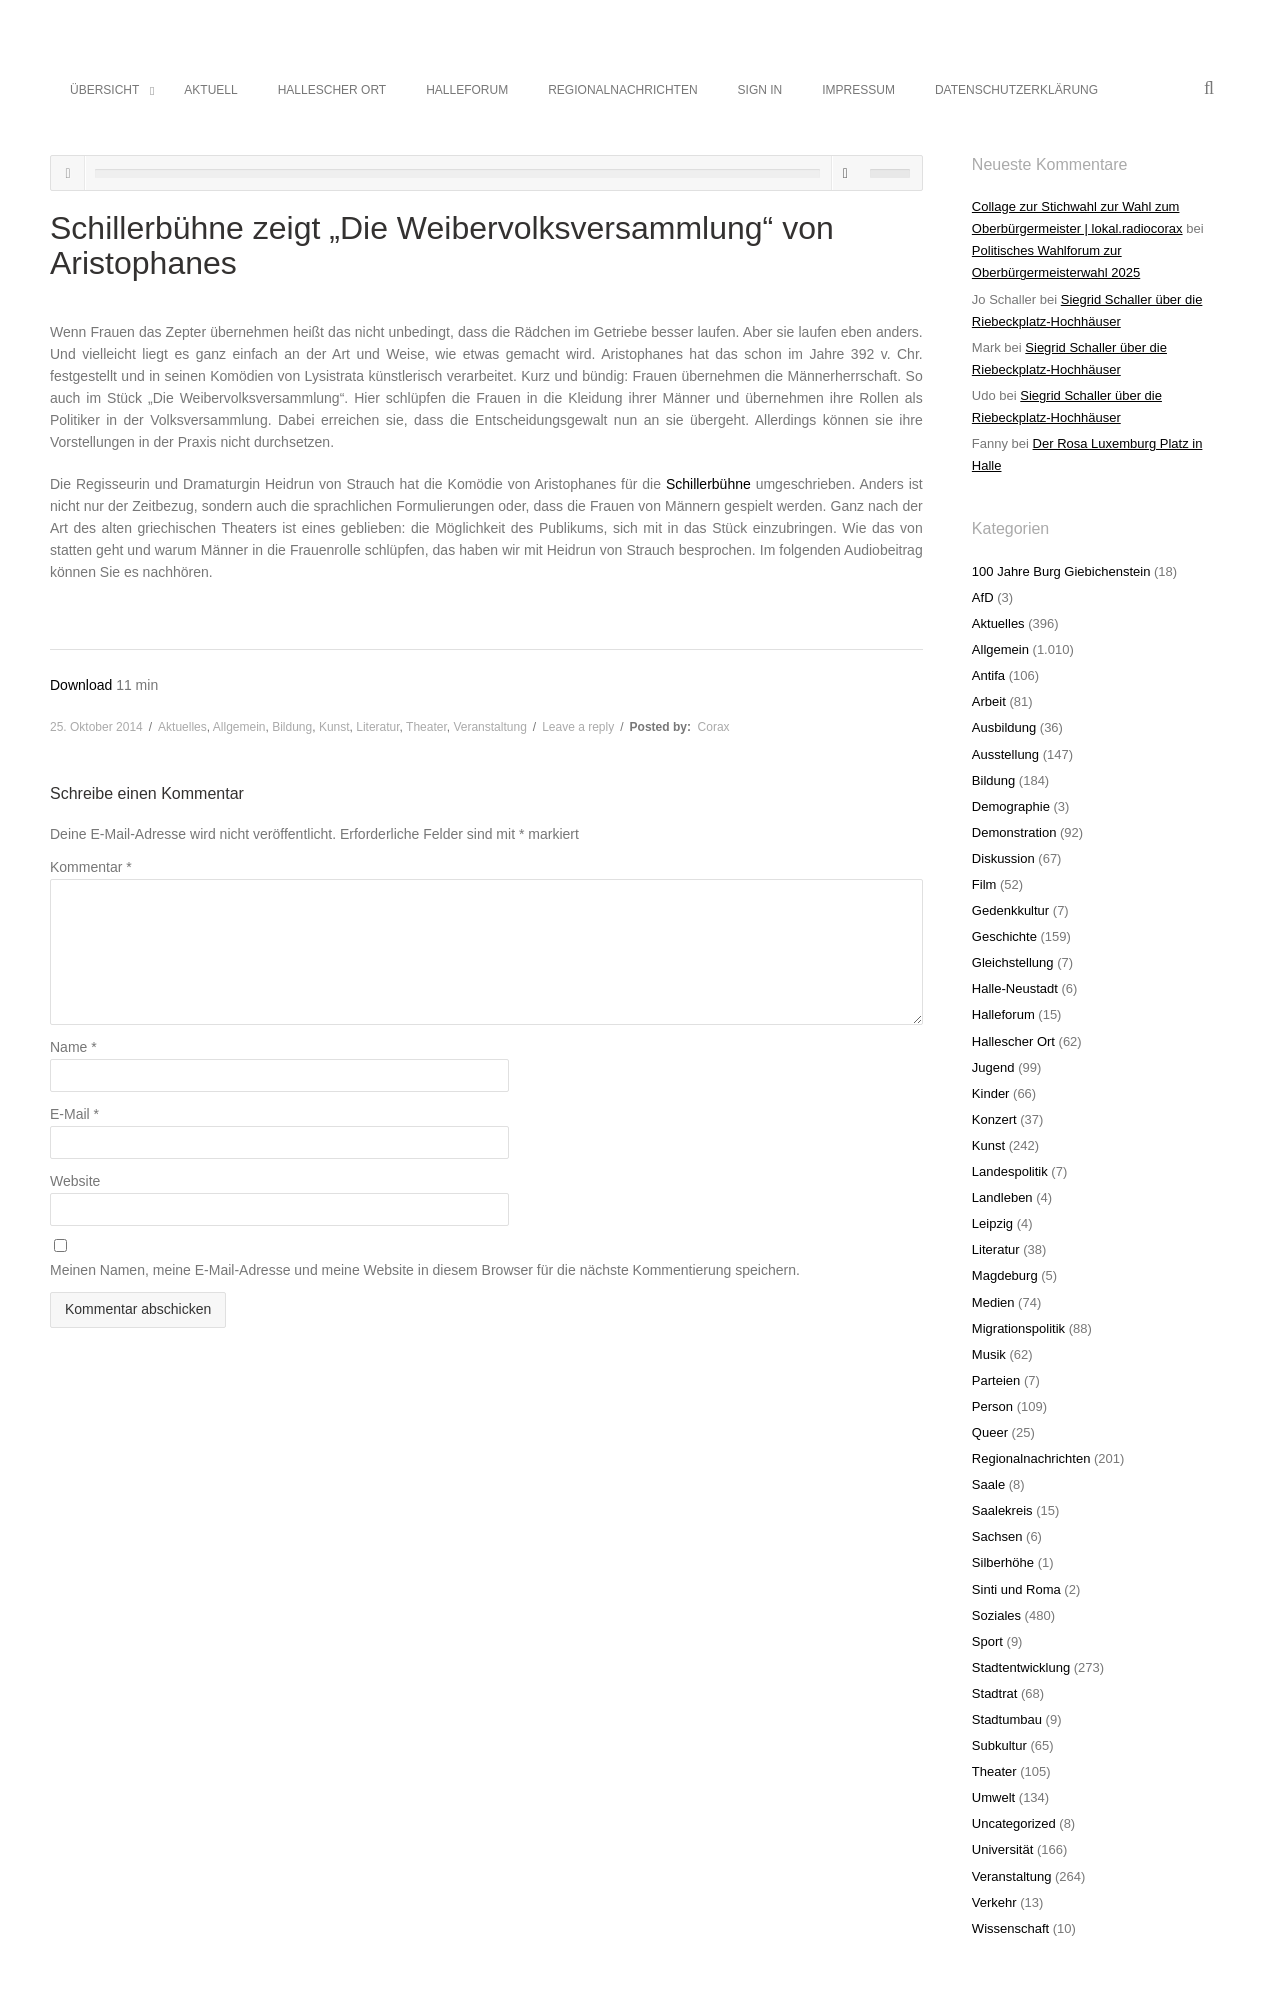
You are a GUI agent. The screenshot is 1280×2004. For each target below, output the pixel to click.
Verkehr (994, 1902)
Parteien (996, 1380)
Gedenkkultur (1010, 910)
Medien (993, 1302)
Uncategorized (1014, 1823)
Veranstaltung (489, 727)
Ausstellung (1005, 754)
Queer (990, 1432)
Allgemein (239, 727)
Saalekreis (1002, 1510)
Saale (988, 1484)
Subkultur (999, 1745)
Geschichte (1004, 936)
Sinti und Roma (1016, 1589)
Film (984, 884)
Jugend (993, 1067)
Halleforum (1003, 1014)
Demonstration (1014, 832)
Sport (987, 1641)
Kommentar (91, 867)
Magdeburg (1005, 1275)
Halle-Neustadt (1015, 988)
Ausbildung (1004, 727)
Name (73, 1047)
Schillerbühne (708, 484)
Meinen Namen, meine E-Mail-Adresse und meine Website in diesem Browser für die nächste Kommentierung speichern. (425, 1270)
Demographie (1011, 806)
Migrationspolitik (1018, 1328)
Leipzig (992, 1223)
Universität (1002, 1849)
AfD (983, 597)
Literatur (377, 727)
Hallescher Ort (1013, 1041)
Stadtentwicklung (1021, 1667)
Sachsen (997, 1536)
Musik (989, 1354)
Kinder (991, 1093)
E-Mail (74, 1114)
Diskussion (1003, 858)
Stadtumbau (1007, 1719)
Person (992, 1406)
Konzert (994, 1119)
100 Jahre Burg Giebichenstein (1061, 571)
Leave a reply (578, 727)
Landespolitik (1010, 1171)
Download (83, 685)
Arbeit (989, 701)
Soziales (996, 1615)
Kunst (334, 727)
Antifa (988, 675)
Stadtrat (995, 1693)
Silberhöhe (1003, 1562)
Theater (426, 727)
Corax (714, 727)
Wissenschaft (1010, 1928)
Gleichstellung (1013, 962)
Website (75, 1181)
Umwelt (993, 1797)
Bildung (292, 727)
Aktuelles (182, 727)
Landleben (1002, 1197)
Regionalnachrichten (1031, 1458)
